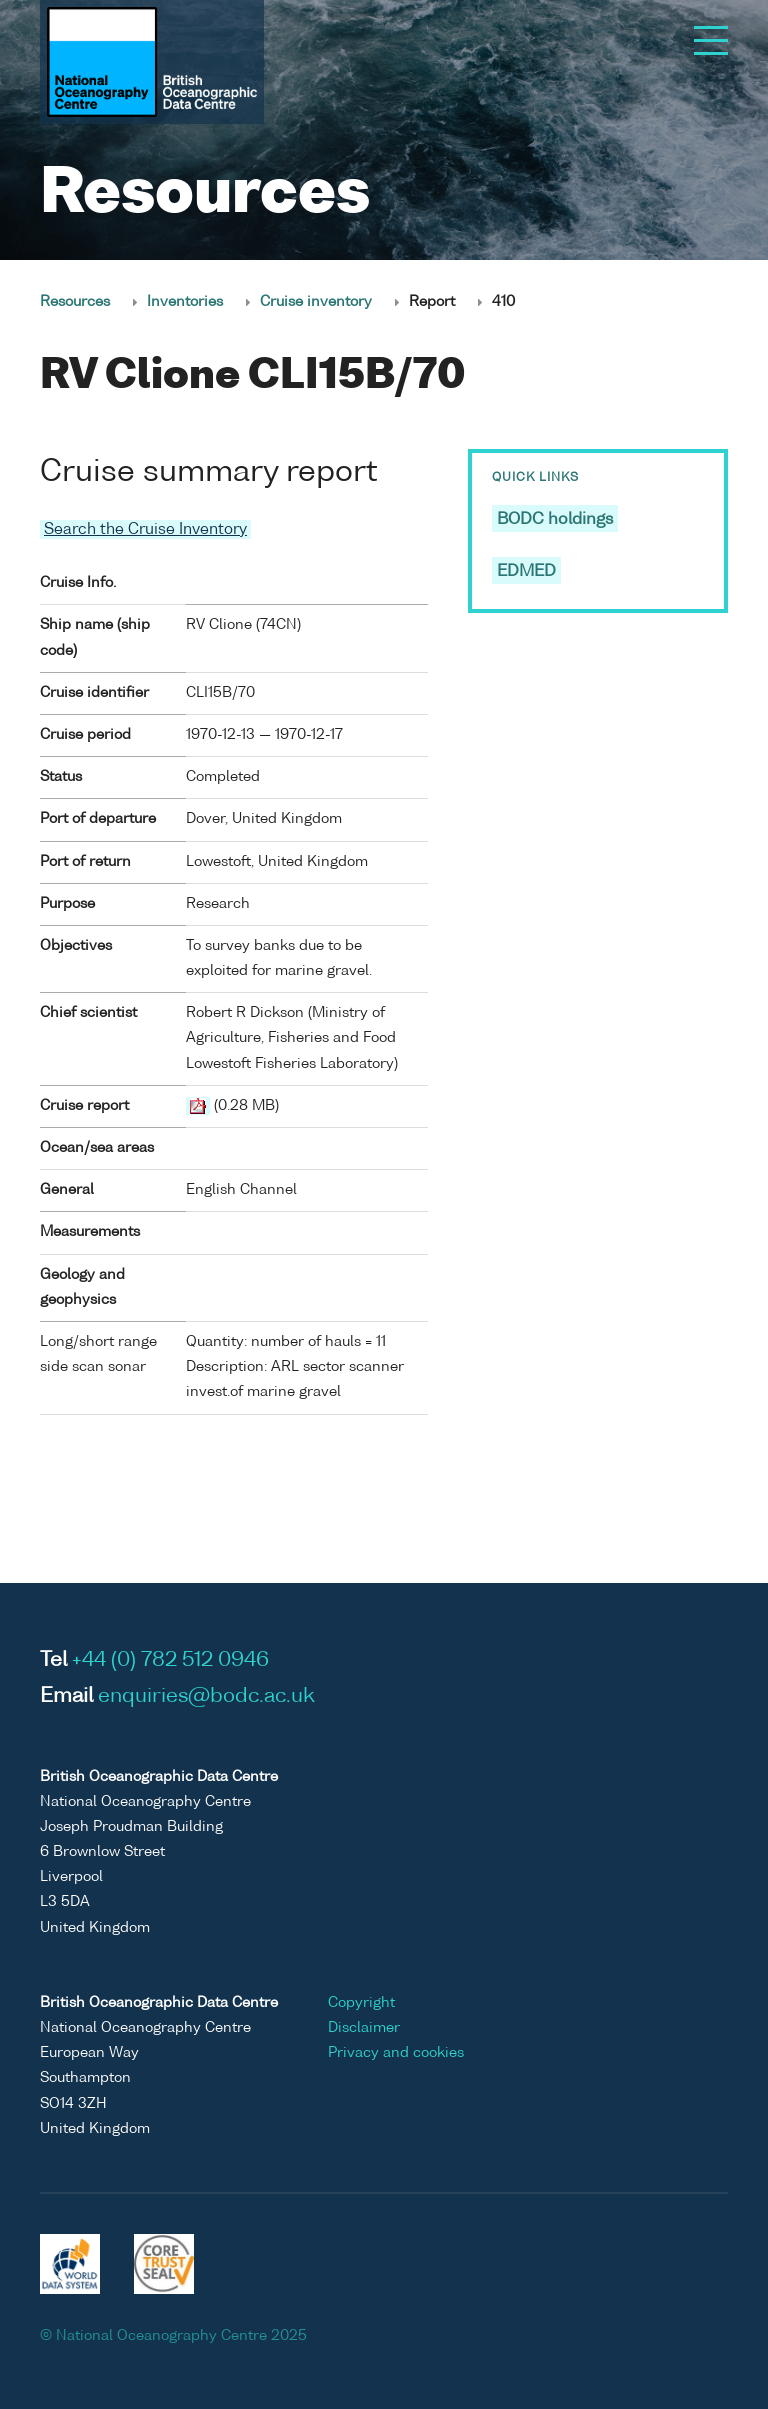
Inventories (185, 302)
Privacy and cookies (396, 2053)
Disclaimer (364, 2028)
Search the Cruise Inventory (145, 529)
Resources (75, 302)
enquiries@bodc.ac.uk (206, 1697)
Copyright (361, 2003)
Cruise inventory (316, 302)
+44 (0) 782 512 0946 (170, 1661)
